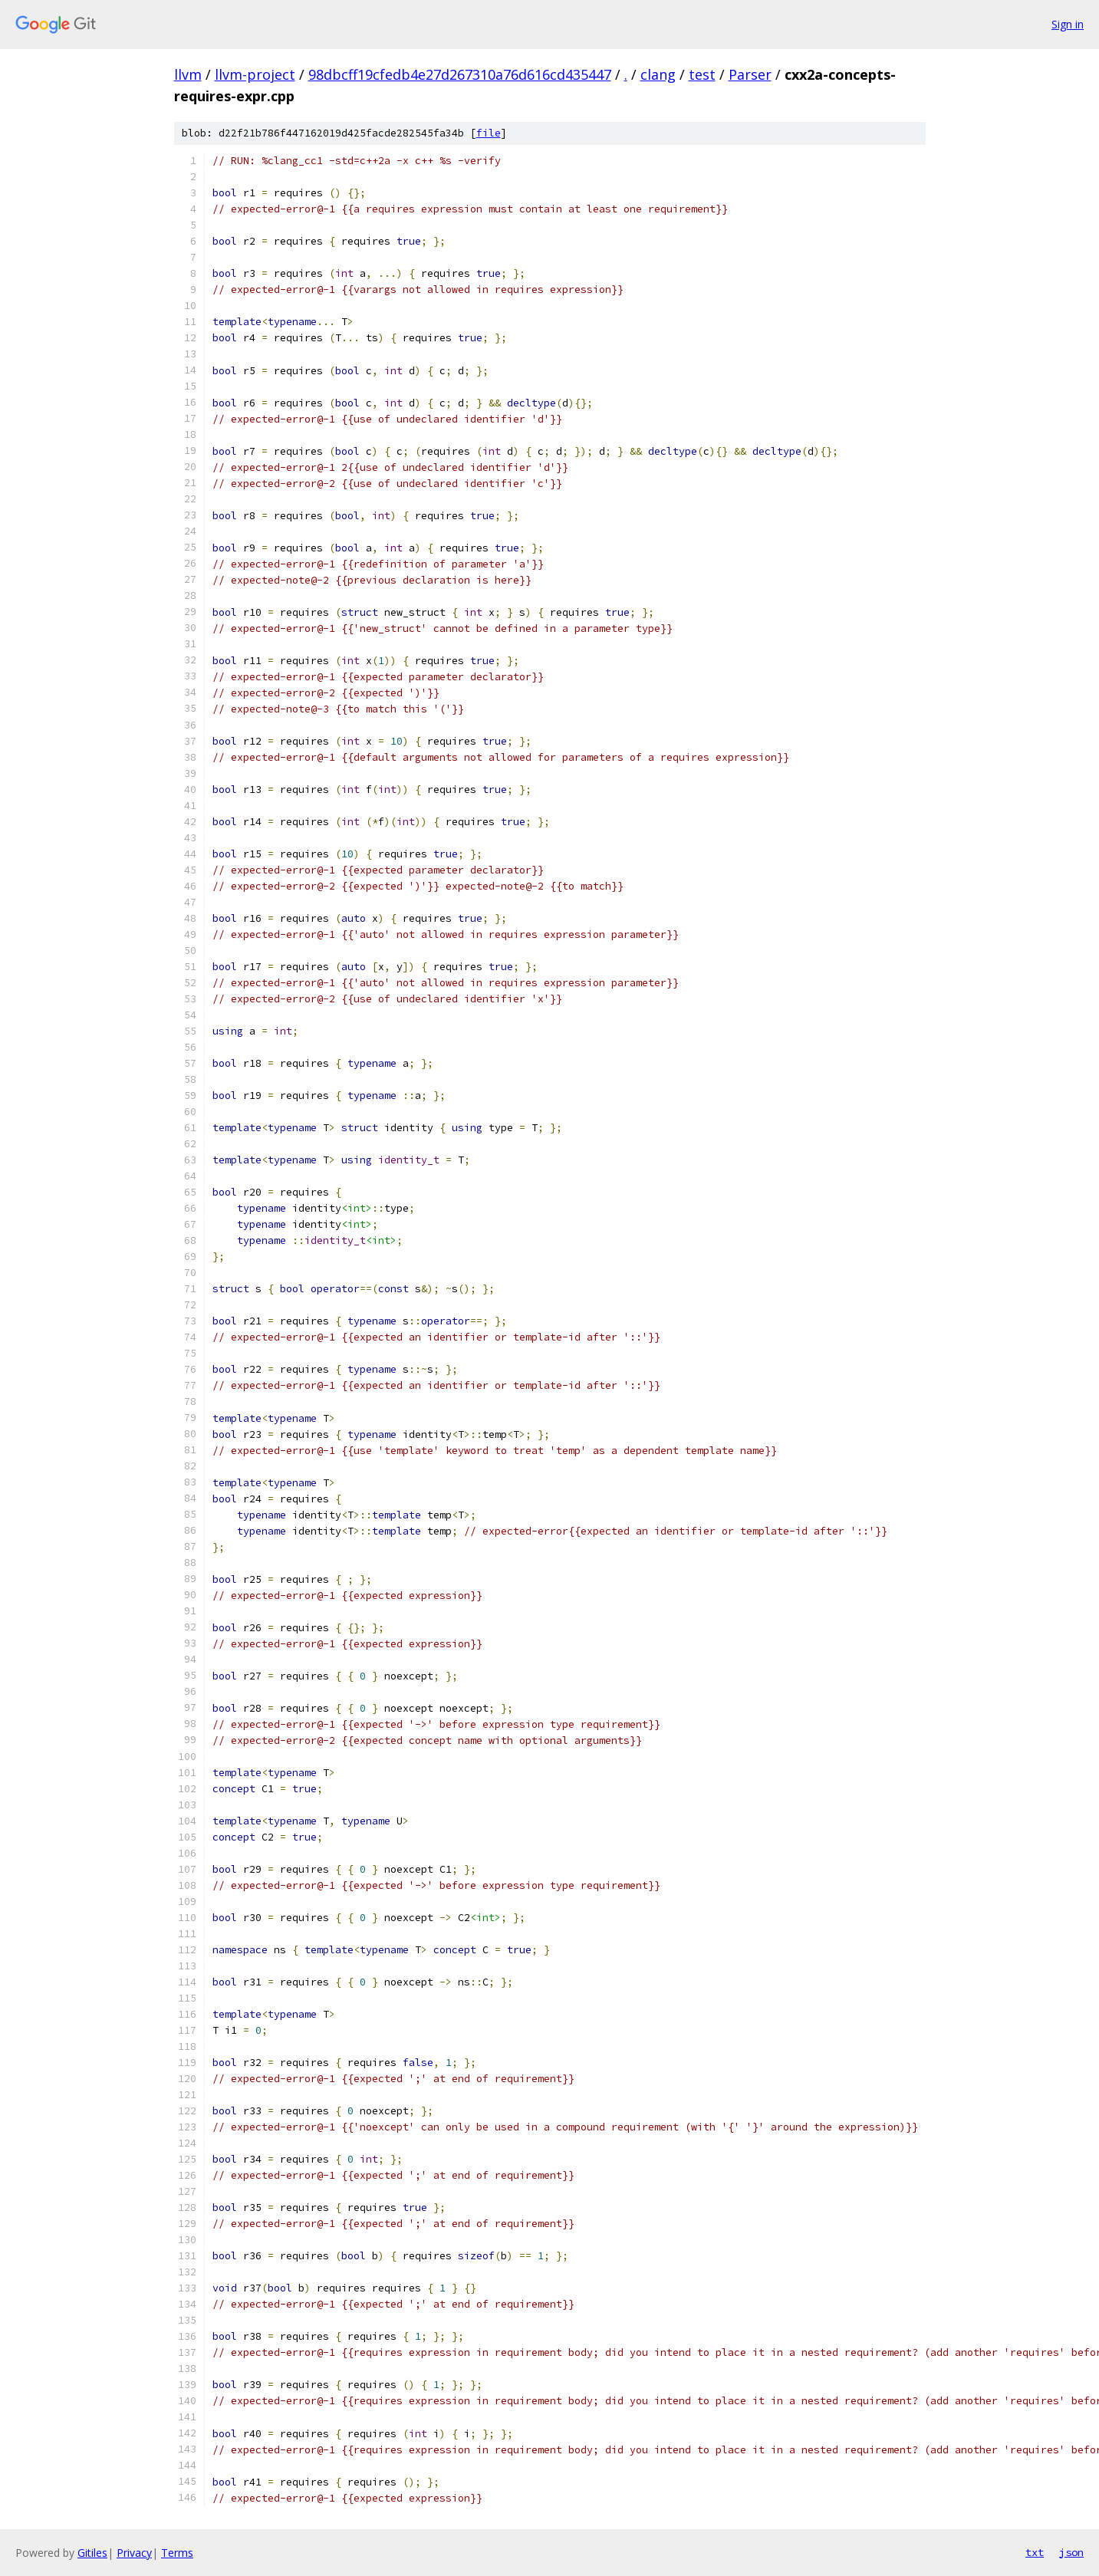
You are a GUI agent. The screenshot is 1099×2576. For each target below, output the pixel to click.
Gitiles (92, 2552)
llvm (188, 74)
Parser (750, 74)
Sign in (1067, 24)
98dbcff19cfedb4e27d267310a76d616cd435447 (459, 74)
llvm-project (255, 74)
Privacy (134, 2552)
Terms (177, 2552)
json (1071, 2552)
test (702, 74)
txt (1034, 2552)
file (488, 133)
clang (658, 74)
